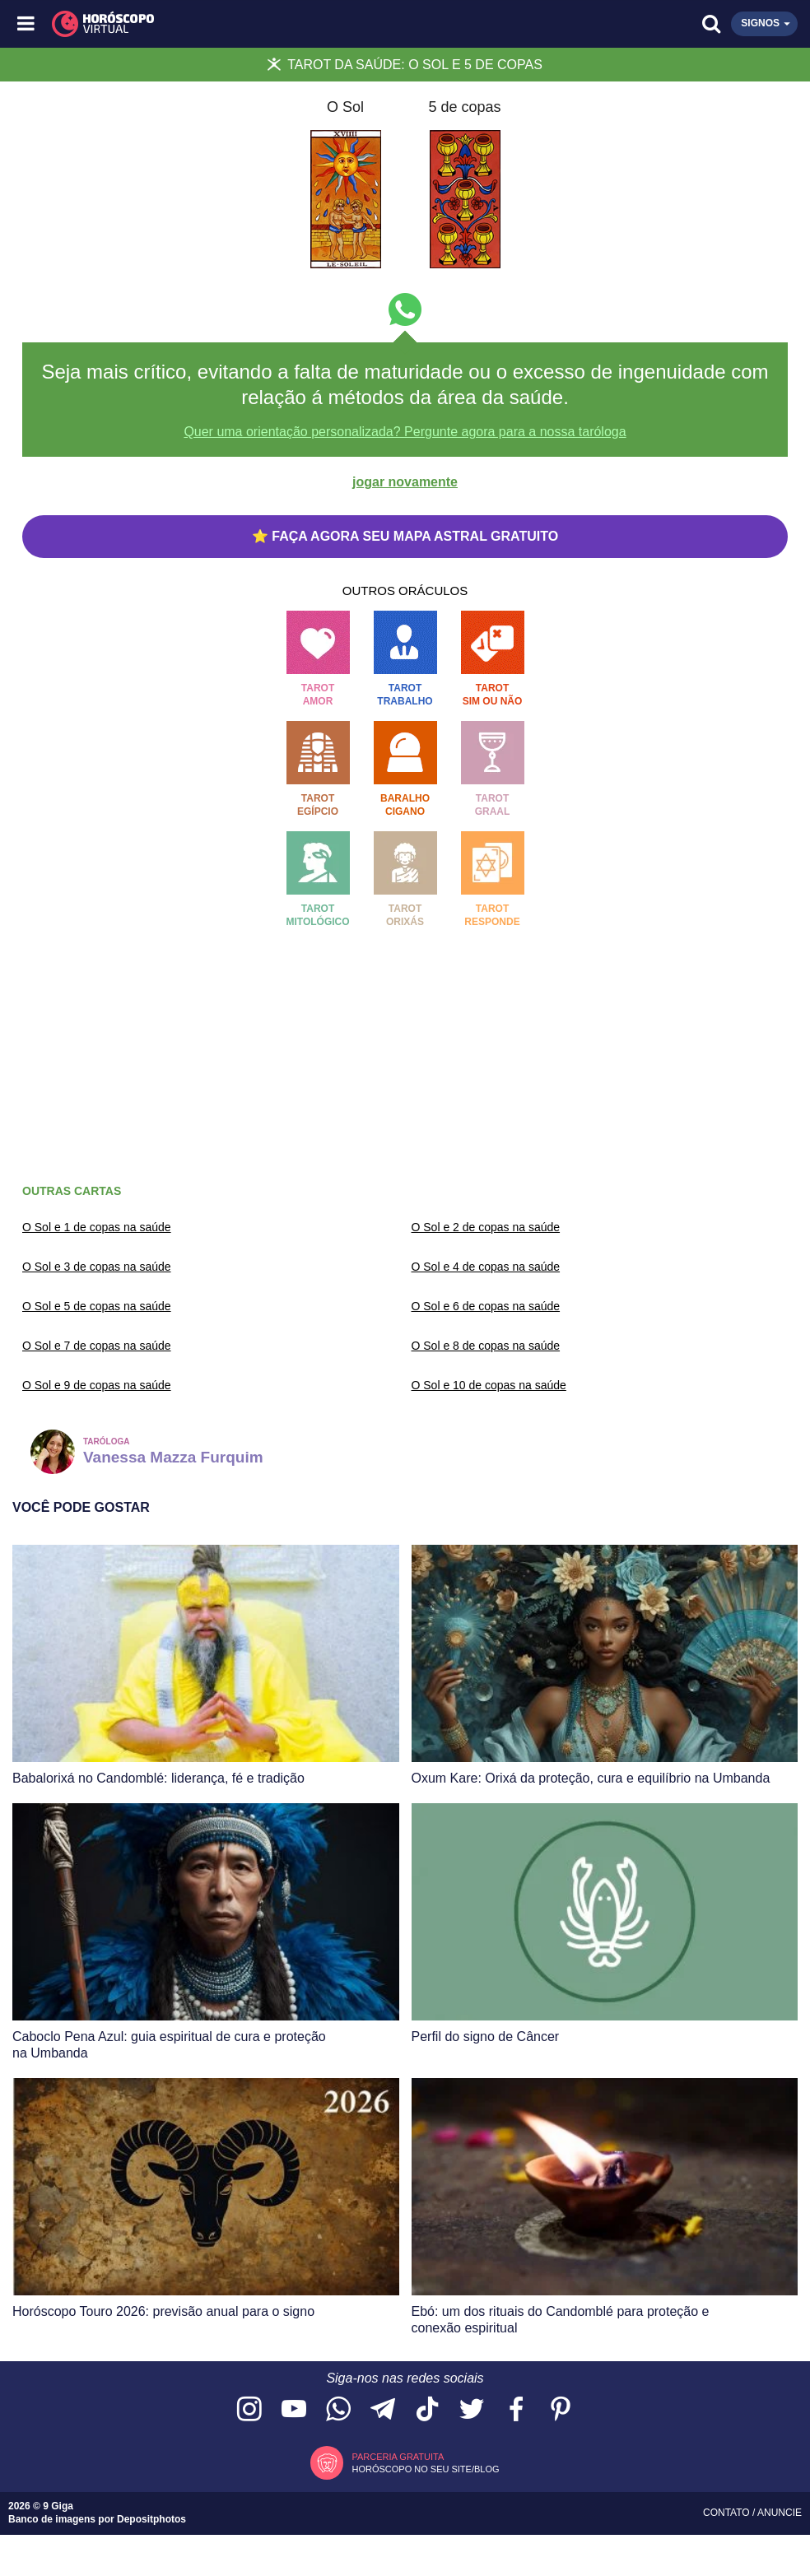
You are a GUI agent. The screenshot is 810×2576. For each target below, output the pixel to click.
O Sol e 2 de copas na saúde (486, 1227)
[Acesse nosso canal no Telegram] (383, 2410)
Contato (727, 2512)
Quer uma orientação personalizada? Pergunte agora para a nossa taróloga (405, 432)
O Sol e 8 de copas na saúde (486, 1345)
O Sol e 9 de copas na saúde (96, 1385)
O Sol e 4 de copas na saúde (486, 1266)
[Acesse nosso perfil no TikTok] (427, 2410)
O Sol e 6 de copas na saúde (486, 1306)
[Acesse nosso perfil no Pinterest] (561, 2410)
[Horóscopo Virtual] (217, 24)
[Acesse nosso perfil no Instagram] (249, 2410)
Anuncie (779, 2512)
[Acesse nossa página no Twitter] (472, 2410)
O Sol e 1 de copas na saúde (96, 1227)
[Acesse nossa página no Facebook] (516, 2410)
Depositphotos (151, 2519)
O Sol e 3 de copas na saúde (96, 1266)
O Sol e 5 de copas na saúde (96, 1306)
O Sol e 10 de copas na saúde (489, 1385)
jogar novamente (405, 482)
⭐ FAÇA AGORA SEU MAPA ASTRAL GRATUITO (405, 536)
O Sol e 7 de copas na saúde (96, 1345)
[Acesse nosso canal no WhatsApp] (338, 2410)
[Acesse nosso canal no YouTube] (294, 2410)
